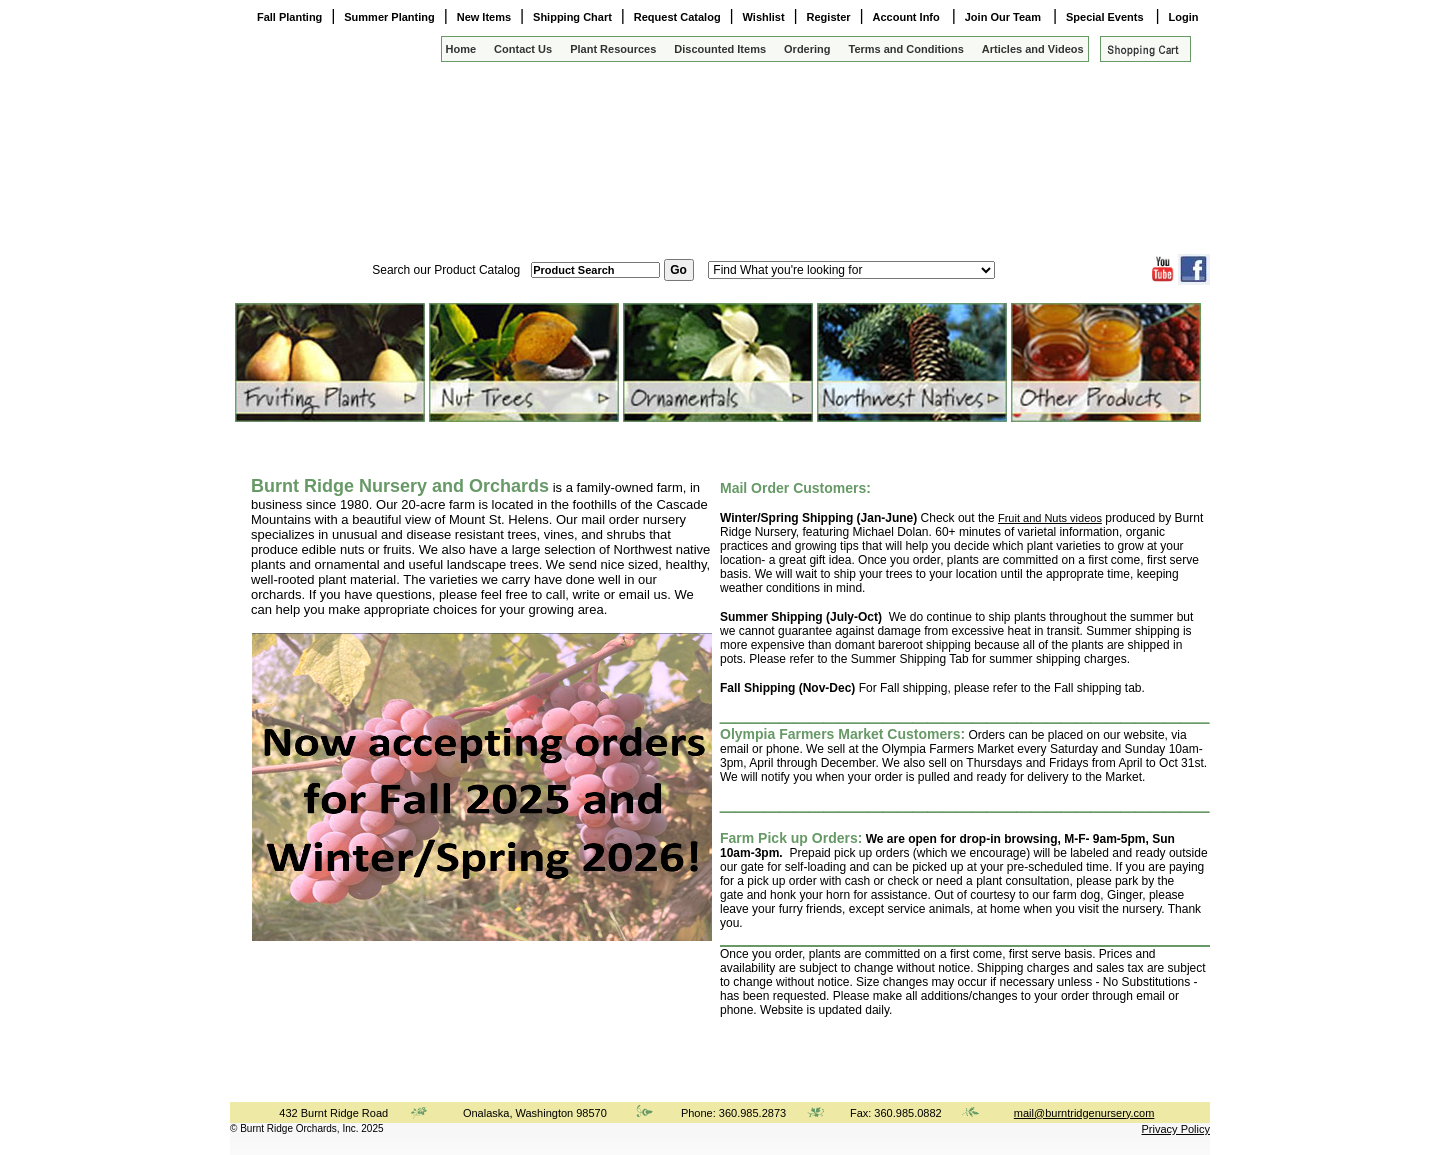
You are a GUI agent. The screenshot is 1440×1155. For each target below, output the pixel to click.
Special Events (1106, 17)
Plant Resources (613, 49)
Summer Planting (389, 17)
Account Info (908, 17)
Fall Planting (289, 17)
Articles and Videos (1033, 49)
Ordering (807, 49)
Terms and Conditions (906, 49)
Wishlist (764, 17)
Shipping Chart (572, 17)
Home (461, 49)
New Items (484, 17)
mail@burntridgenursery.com (1084, 1113)
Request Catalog (677, 17)
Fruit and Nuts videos (1050, 518)
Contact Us (523, 49)
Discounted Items (720, 49)
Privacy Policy (1176, 1129)
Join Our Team (1004, 17)
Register (829, 17)
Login (1184, 17)
